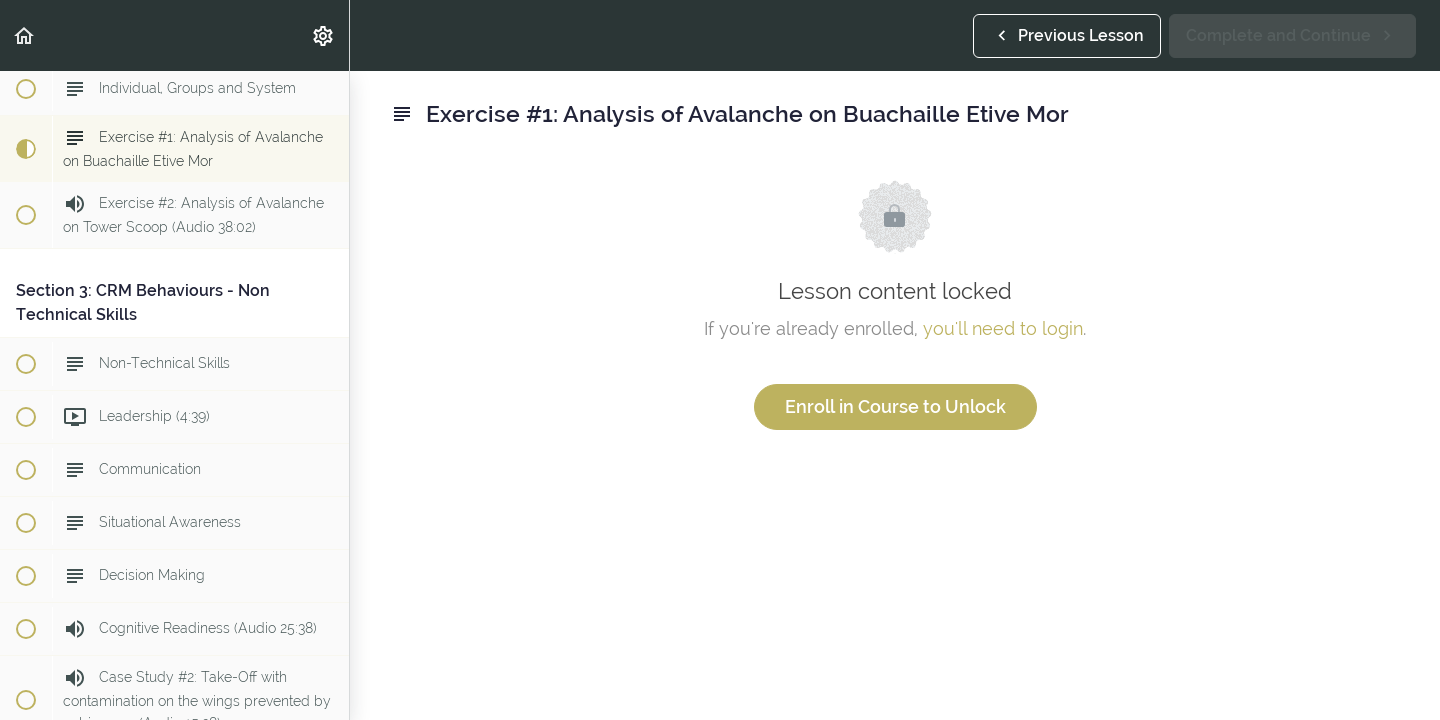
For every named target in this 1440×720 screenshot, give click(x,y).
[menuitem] (324, 35)
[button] (25, 35)
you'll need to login (1003, 328)
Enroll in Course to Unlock (895, 406)
